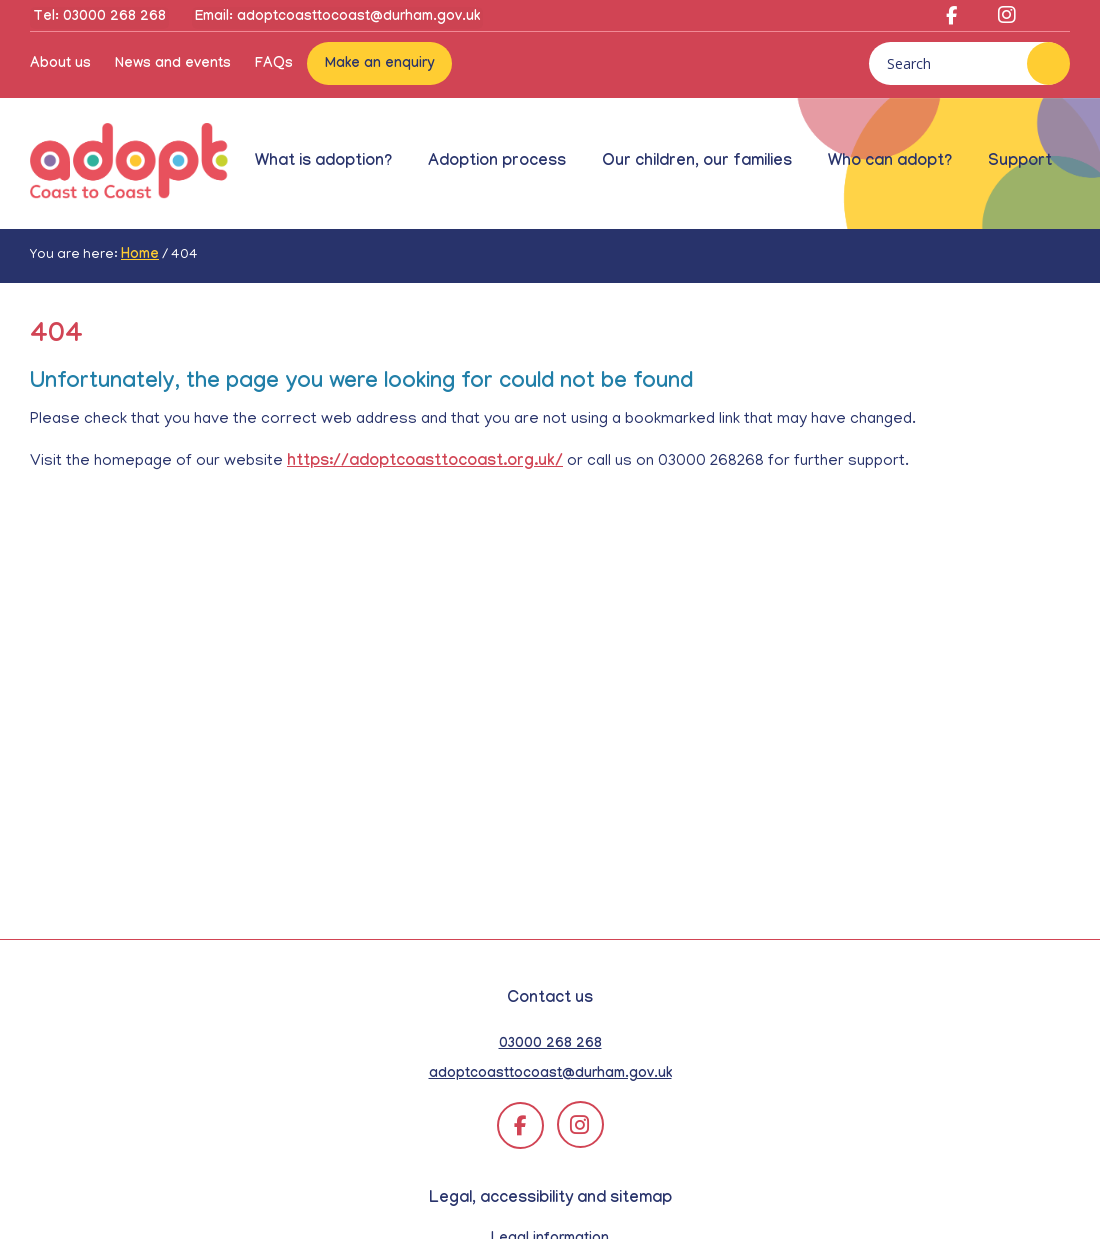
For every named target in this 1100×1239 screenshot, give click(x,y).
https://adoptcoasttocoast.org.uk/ (425, 462)
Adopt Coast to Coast (130, 163)
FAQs (274, 65)
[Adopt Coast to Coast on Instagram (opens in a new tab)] (999, 20)
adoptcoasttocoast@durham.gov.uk (550, 1075)
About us (60, 65)
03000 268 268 (550, 1045)
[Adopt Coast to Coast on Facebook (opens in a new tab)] (951, 20)
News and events (173, 65)
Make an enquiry (379, 65)
